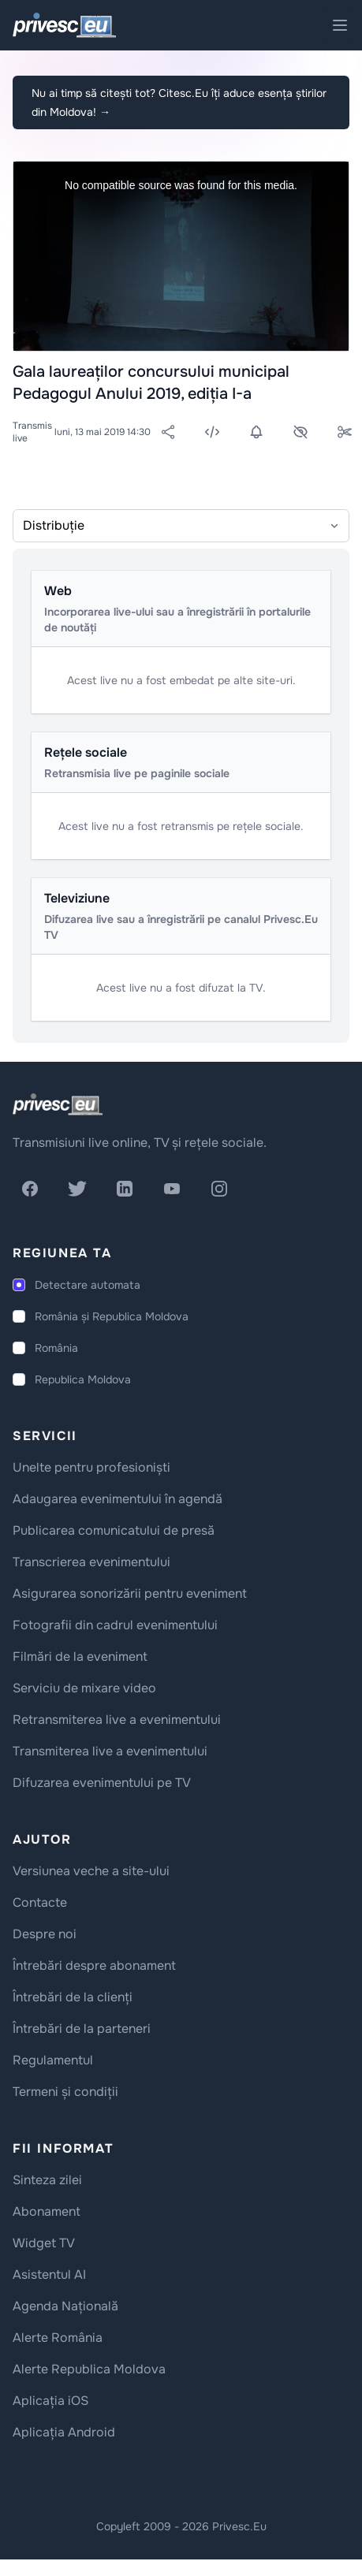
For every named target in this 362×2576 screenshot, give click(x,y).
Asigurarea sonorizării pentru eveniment (130, 1593)
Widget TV (44, 2243)
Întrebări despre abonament (94, 1965)
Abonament (46, 2211)
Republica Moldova (83, 1379)
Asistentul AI (49, 2274)
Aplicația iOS (50, 2400)
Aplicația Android (64, 2432)
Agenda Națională (65, 2306)
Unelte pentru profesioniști (91, 1467)
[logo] (58, 1104)
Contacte (40, 1902)
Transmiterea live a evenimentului (110, 1751)
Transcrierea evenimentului (91, 1562)
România (56, 1348)
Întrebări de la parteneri (82, 2028)
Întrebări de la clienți (72, 1997)
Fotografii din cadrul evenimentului (115, 1625)
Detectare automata (87, 1285)
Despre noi (45, 1934)
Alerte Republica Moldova (89, 2369)
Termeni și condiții (65, 2091)
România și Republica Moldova (111, 1316)
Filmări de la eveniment (80, 1656)
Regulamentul (53, 2060)
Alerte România (58, 2337)
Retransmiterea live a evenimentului (117, 1719)
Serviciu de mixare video (84, 1688)
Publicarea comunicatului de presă (114, 1530)
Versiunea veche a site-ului (91, 1871)
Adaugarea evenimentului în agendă (117, 1499)
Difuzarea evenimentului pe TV (102, 1782)
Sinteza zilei (47, 2180)
